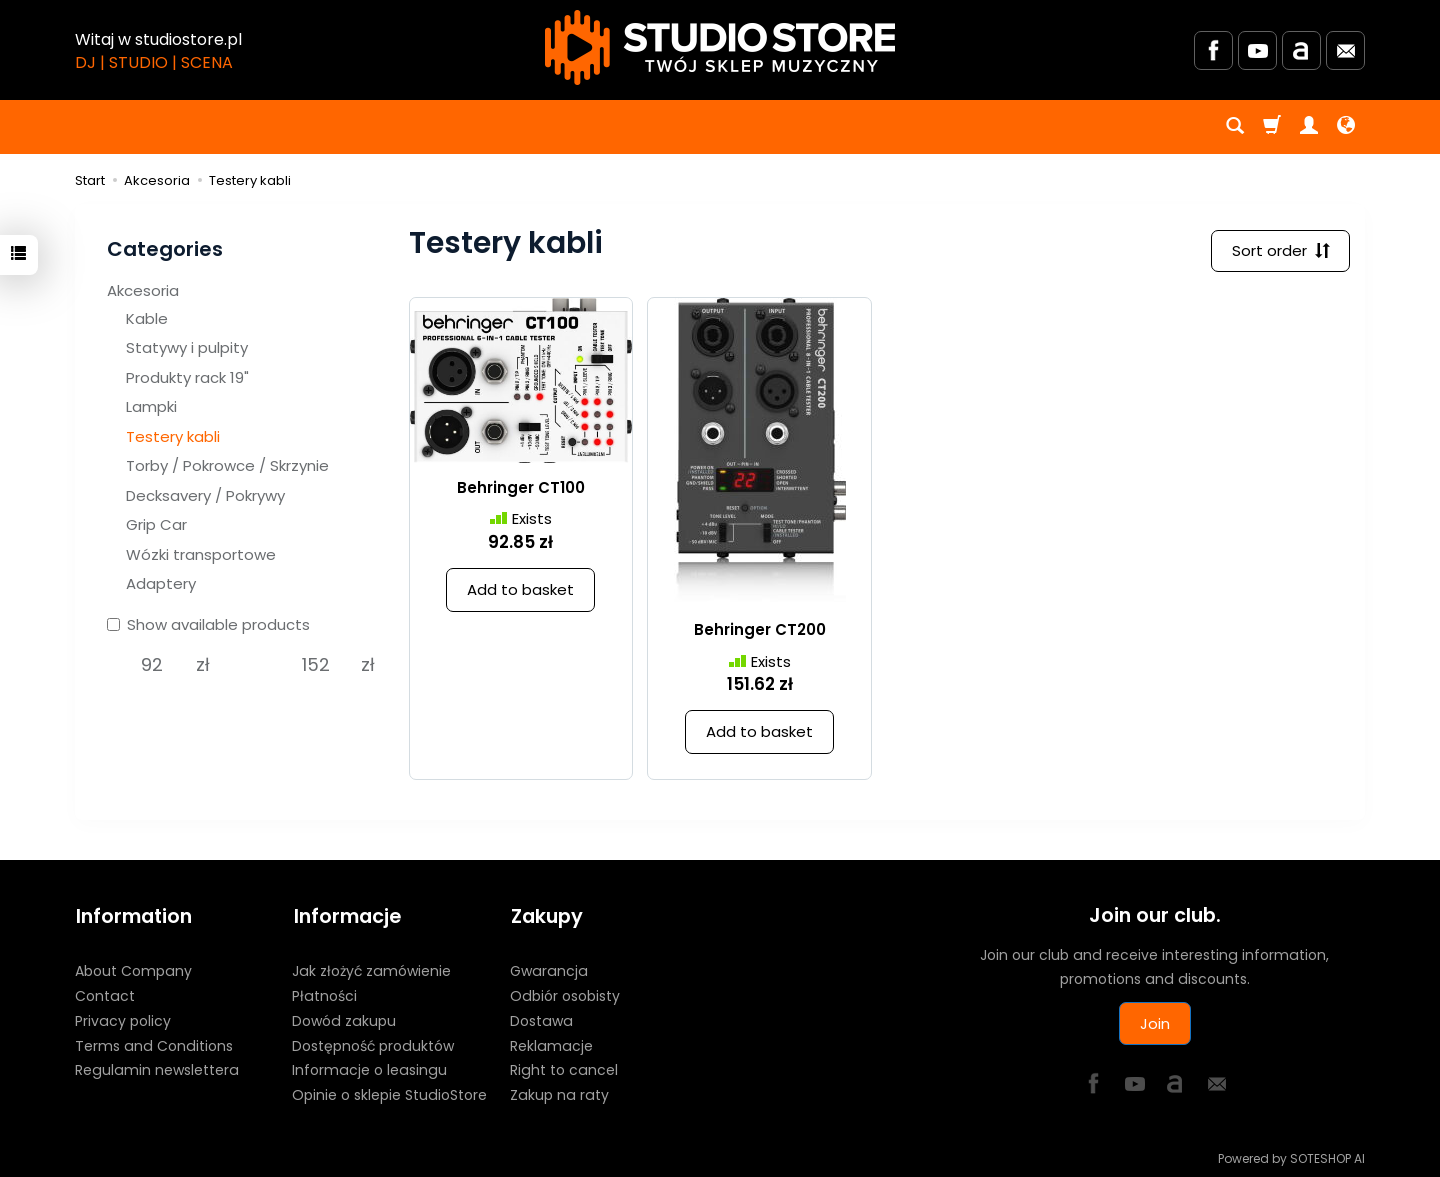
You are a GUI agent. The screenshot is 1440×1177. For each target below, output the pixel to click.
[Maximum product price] (316, 665)
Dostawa (541, 1018)
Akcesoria (143, 290)
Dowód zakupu (344, 1018)
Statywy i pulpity (187, 347)
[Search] (1235, 127)
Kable (147, 318)
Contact (105, 994)
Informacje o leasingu (369, 1068)
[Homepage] (720, 47)
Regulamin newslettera (157, 1068)
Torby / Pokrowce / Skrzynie (227, 465)
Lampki (151, 406)
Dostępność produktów (373, 1043)
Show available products (208, 624)
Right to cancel (564, 1068)
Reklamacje (551, 1043)
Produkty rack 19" (187, 377)
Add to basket (520, 590)
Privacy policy (123, 1018)
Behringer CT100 (521, 488)
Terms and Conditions (154, 1043)
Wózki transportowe (201, 554)
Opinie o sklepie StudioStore (389, 1093)
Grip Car (156, 524)
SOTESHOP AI (1327, 1156)
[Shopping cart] (1272, 127)
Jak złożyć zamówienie (371, 969)
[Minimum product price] (151, 665)
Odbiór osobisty (565, 994)
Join (1155, 1023)
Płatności (324, 994)
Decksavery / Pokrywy (205, 495)
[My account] (1309, 127)
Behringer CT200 (760, 630)
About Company (133, 969)
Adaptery (161, 583)
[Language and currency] (1346, 127)
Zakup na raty (559, 1093)
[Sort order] (1280, 251)
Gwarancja (549, 969)
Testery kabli (173, 436)
